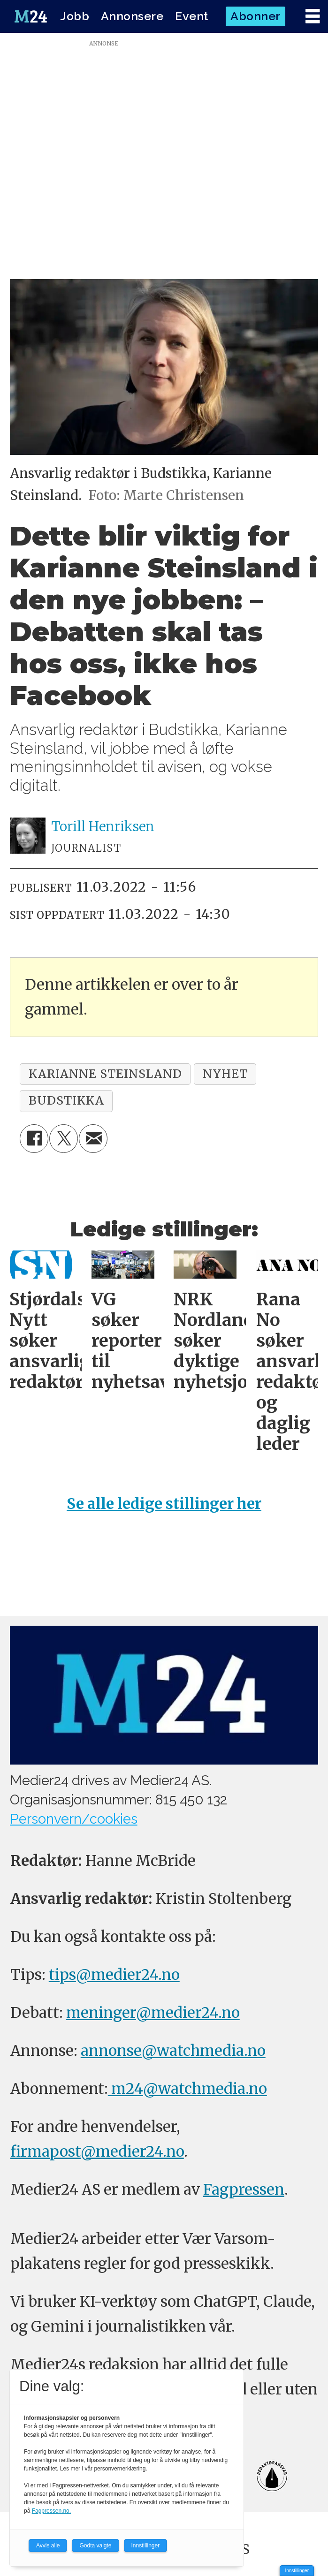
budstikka (66, 1100)
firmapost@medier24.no (97, 2151)
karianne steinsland (105, 1073)
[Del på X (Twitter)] (63, 1138)
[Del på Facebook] (34, 1138)
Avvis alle (48, 2545)
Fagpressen (243, 2189)
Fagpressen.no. (51, 2511)
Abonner (255, 16)
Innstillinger (297, 2570)
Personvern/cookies (73, 1819)
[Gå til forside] (31, 16)
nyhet (225, 1073)
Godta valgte (95, 2545)
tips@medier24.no (114, 1974)
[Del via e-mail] (93, 1138)
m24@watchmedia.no (187, 2088)
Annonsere (132, 16)
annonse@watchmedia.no (173, 2050)
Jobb (74, 16)
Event (191, 16)
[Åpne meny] (312, 16)
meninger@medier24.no (153, 2012)
